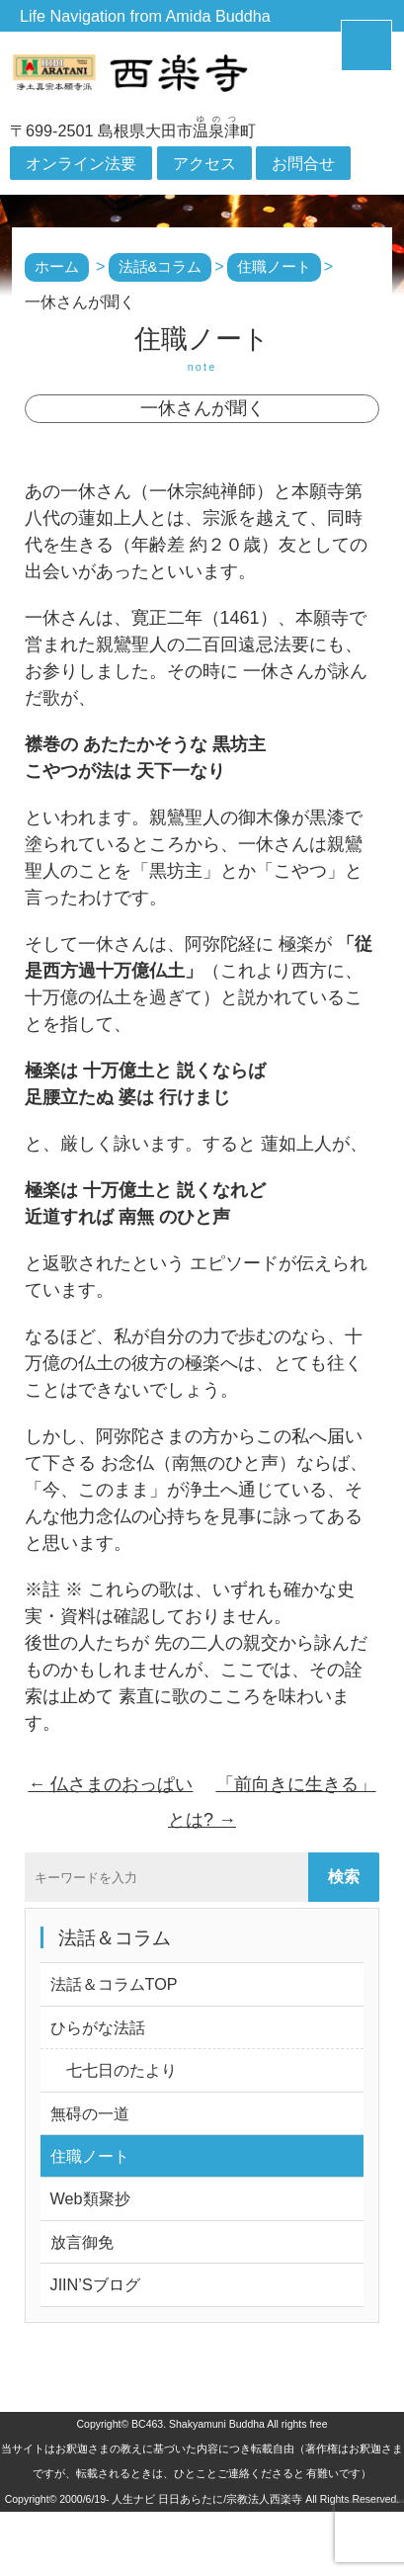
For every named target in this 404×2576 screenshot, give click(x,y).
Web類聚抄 (90, 2198)
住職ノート (89, 2156)
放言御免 (82, 2242)
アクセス (204, 163)
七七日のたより (113, 2070)
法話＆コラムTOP (114, 1984)
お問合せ (303, 163)
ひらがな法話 (97, 2027)
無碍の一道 (89, 2113)
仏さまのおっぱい (110, 1784)
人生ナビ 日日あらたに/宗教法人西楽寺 (207, 2499)
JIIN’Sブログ (95, 2284)
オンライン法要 (81, 163)
